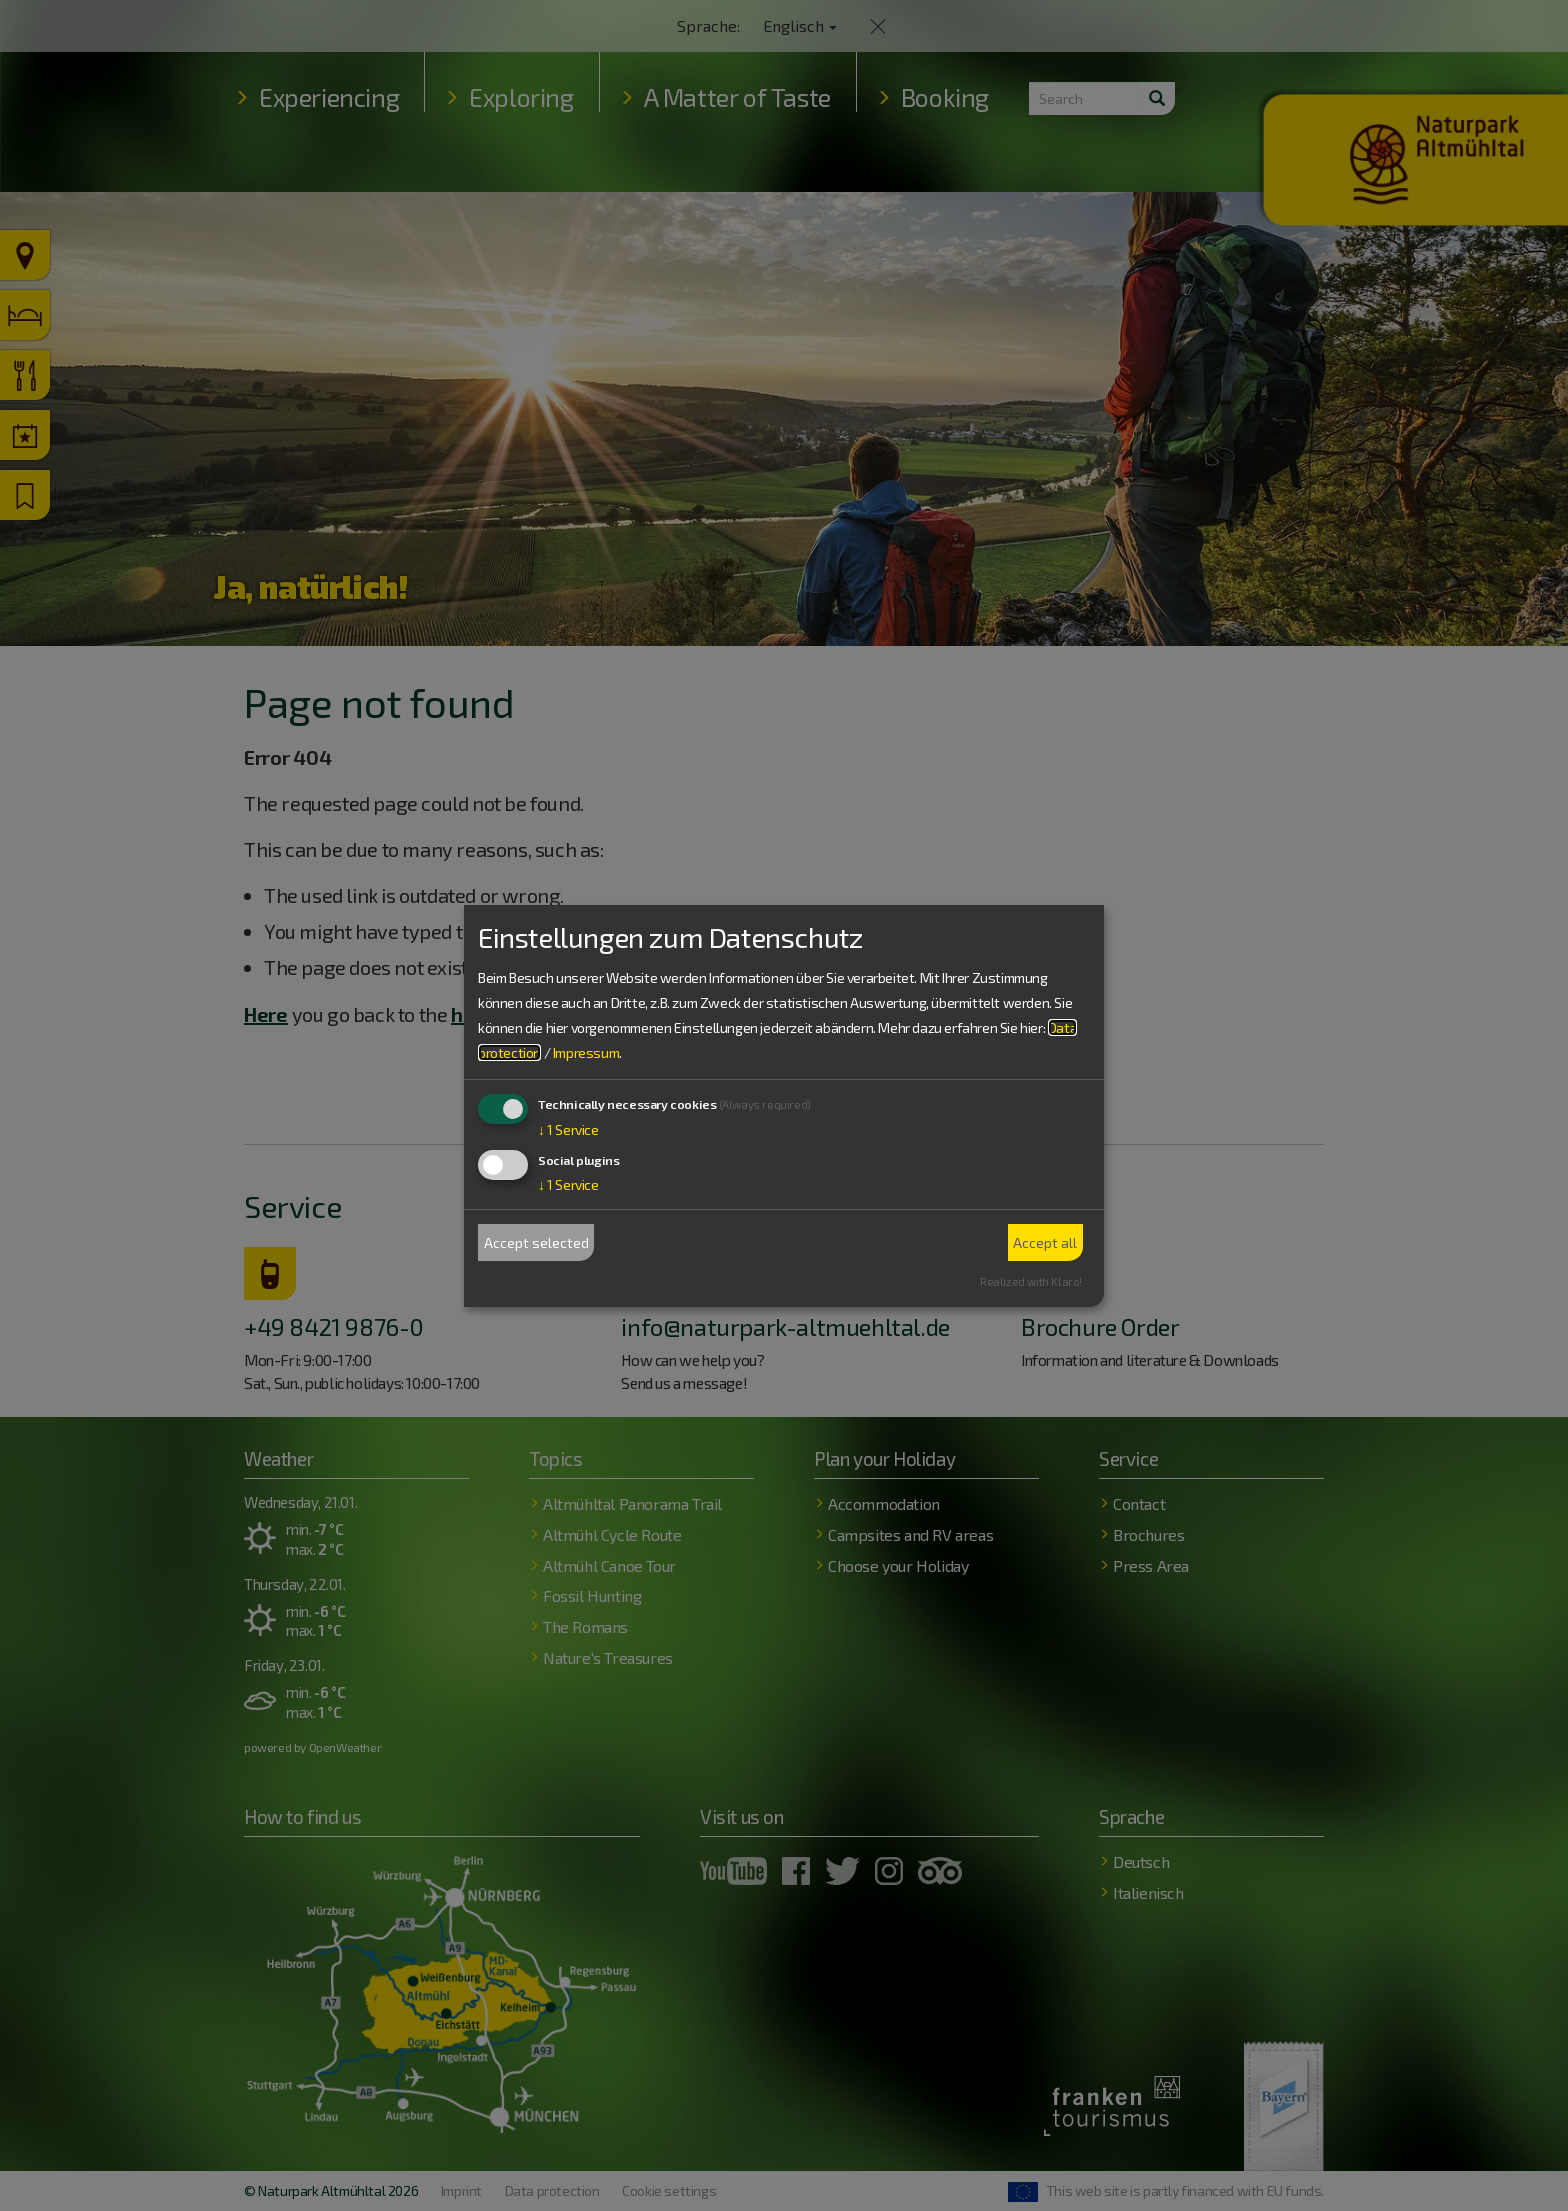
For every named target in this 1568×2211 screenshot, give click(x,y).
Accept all (1045, 1242)
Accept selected (536, 1242)
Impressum (586, 1052)
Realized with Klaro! (1031, 1281)
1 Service (568, 1129)
